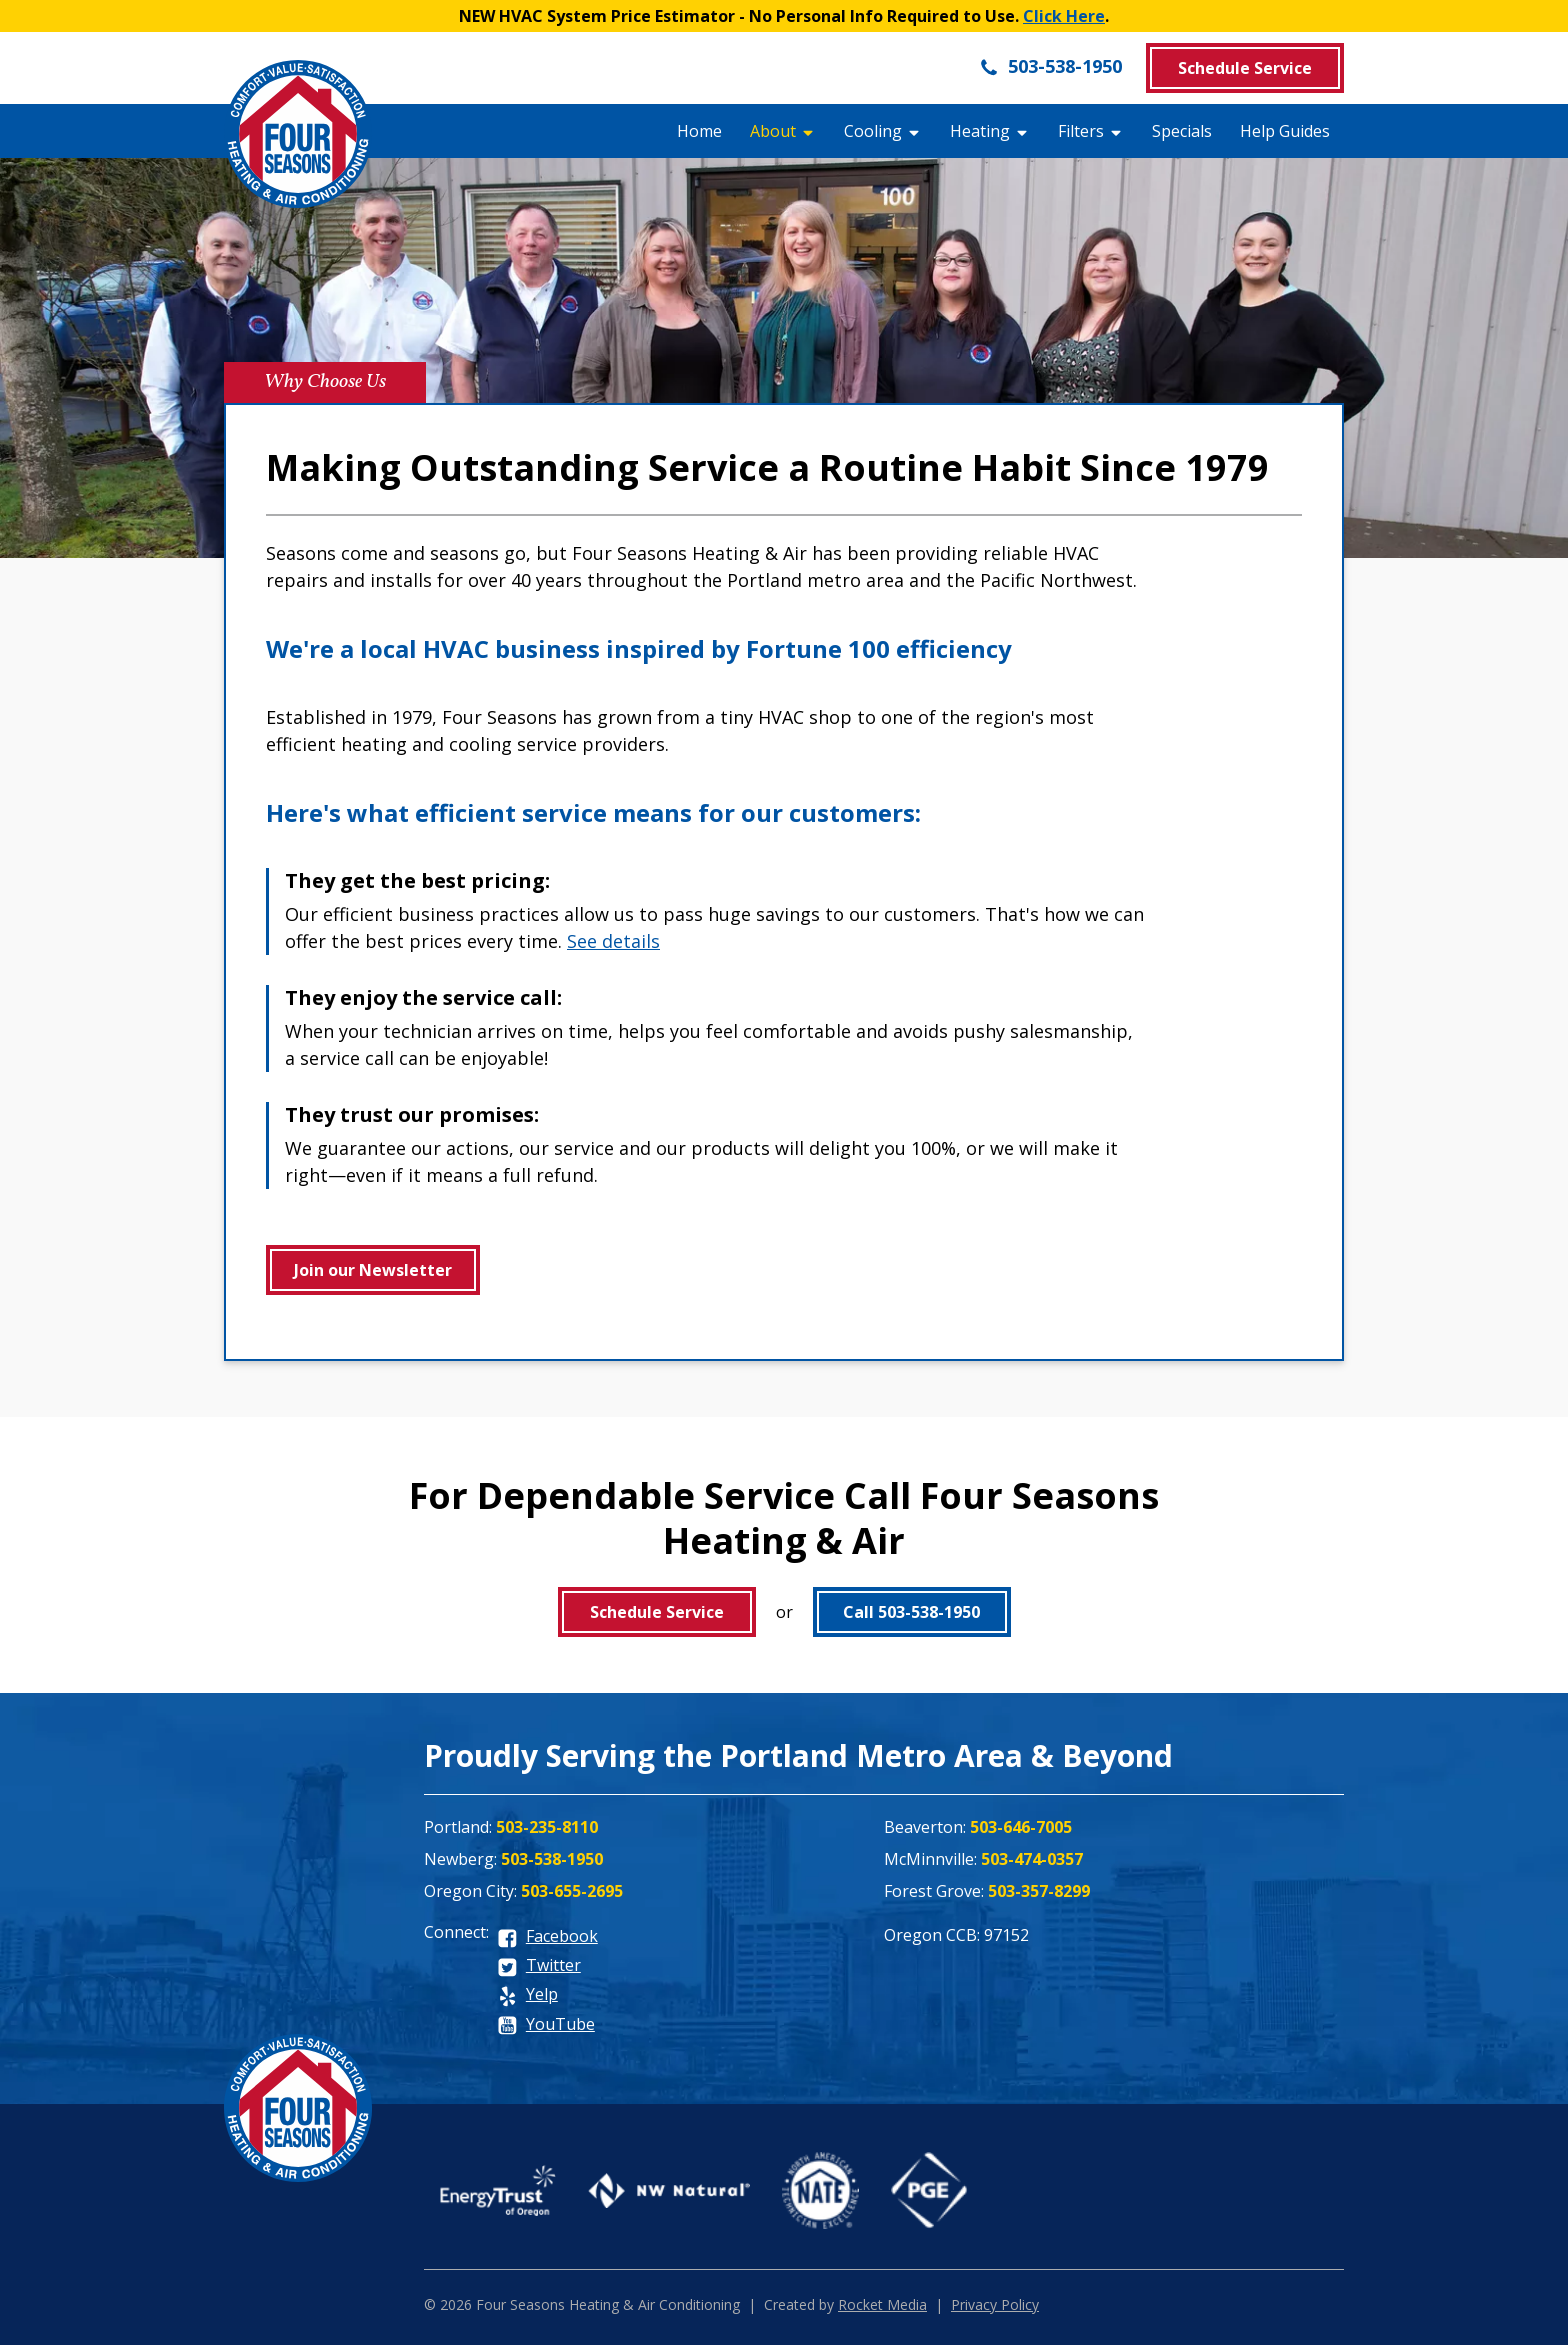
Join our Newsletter (373, 1270)
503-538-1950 (1050, 66)
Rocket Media (882, 2304)
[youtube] (546, 2025)
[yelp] (527, 1995)
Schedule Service (1245, 68)
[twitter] (539, 1966)
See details (613, 941)
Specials (1182, 131)
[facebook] (547, 1937)
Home (699, 131)
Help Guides (1285, 131)
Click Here (1064, 16)
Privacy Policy (995, 2304)
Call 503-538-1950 (911, 1612)
